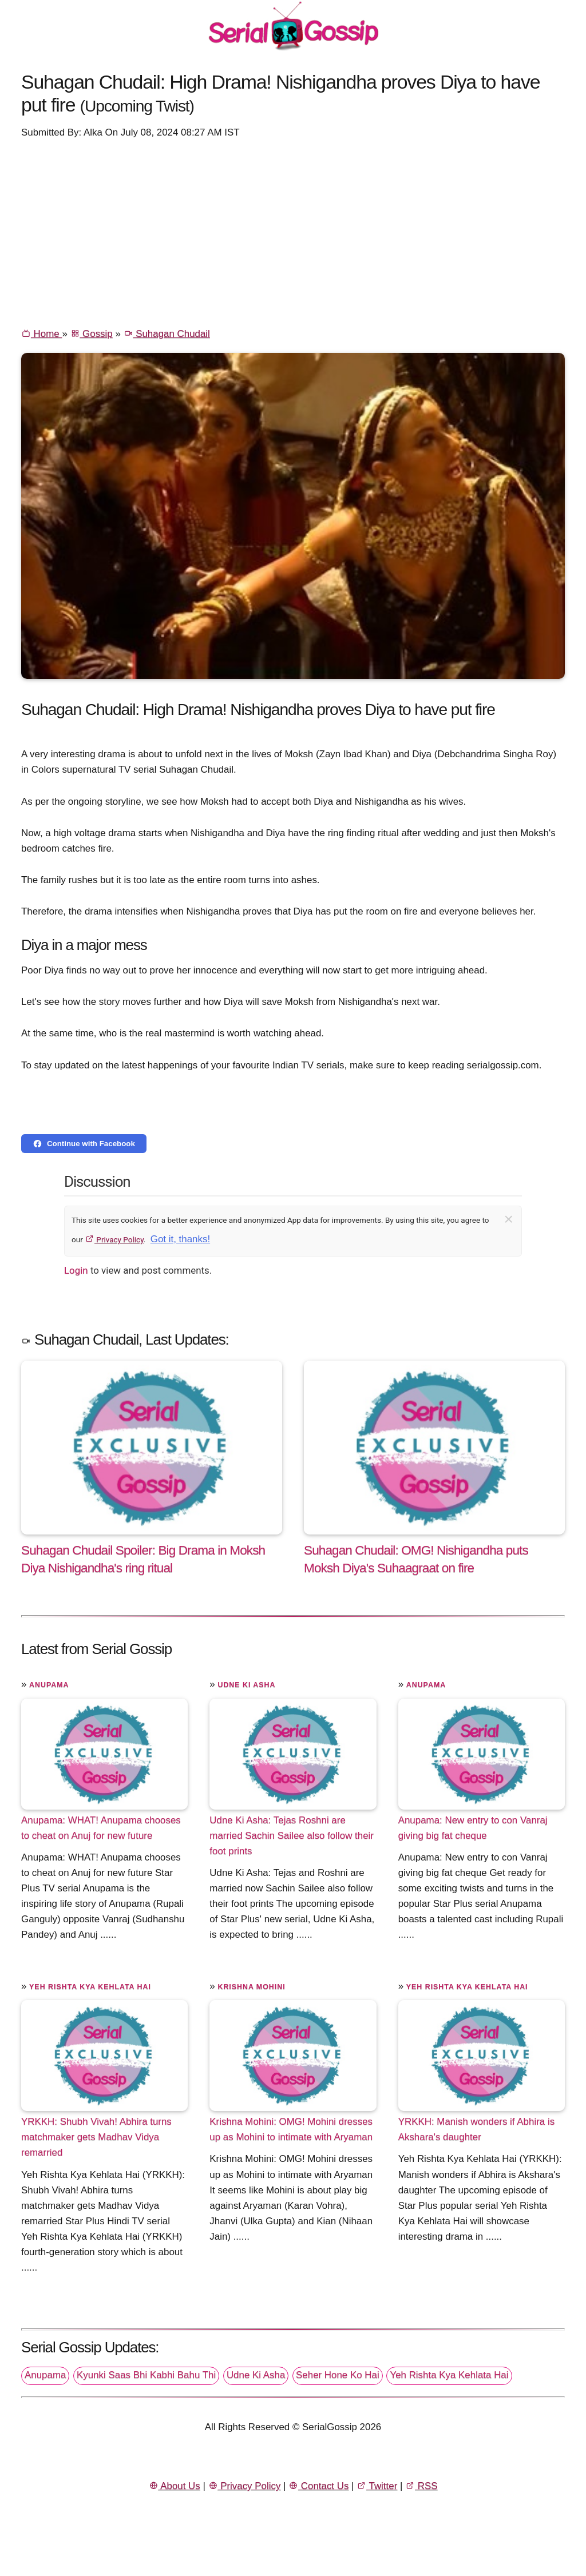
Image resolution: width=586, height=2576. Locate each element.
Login (76, 1270)
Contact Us (318, 2485)
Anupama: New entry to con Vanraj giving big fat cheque (473, 1828)
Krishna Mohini (251, 1987)
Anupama (49, 1685)
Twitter (377, 2485)
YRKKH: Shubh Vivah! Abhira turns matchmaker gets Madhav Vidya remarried (96, 2137)
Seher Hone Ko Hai (337, 2375)
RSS (421, 2485)
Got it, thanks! (180, 1239)
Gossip (91, 333)
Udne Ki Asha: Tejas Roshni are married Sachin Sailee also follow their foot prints (291, 1836)
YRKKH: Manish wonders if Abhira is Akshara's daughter (476, 2129)
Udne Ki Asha (246, 1685)
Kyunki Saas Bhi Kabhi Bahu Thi (146, 2375)
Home (41, 333)
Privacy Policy (114, 1239)
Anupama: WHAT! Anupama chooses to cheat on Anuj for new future (101, 1828)
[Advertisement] (293, 232)
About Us (174, 2485)
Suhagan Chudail (167, 333)
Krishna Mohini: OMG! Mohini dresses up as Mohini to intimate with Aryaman (291, 2129)
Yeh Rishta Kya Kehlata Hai (90, 1987)
